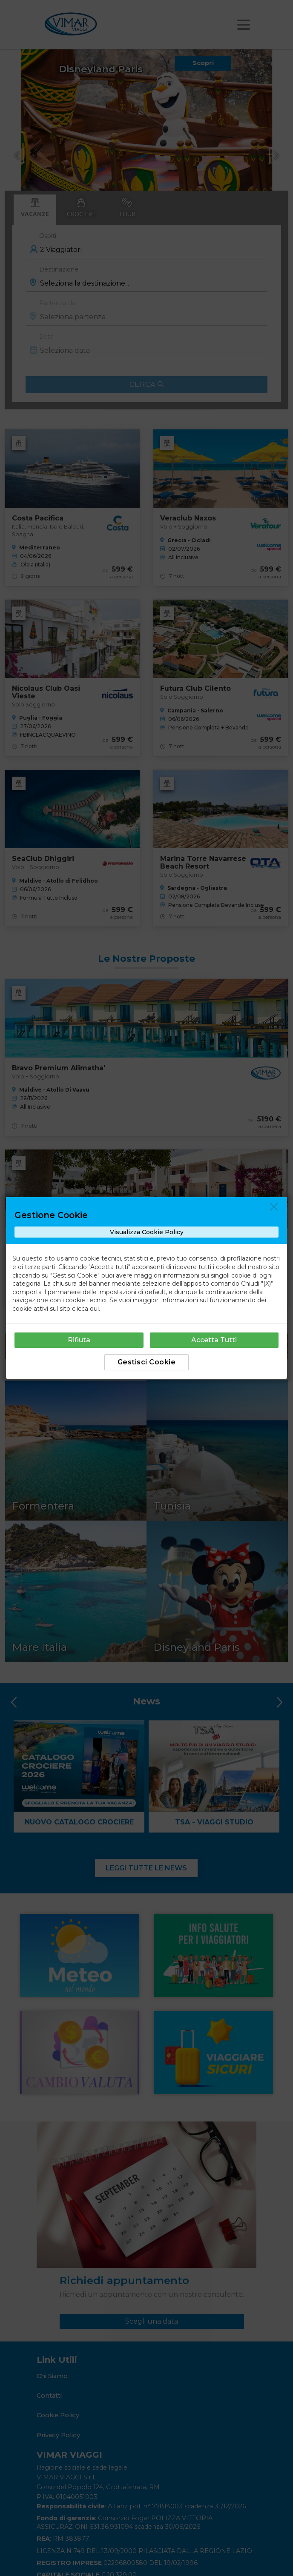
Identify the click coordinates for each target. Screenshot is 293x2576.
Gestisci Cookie (147, 1362)
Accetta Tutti (214, 1340)
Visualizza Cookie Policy (147, 1232)
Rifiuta (79, 1340)
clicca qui (85, 1308)
